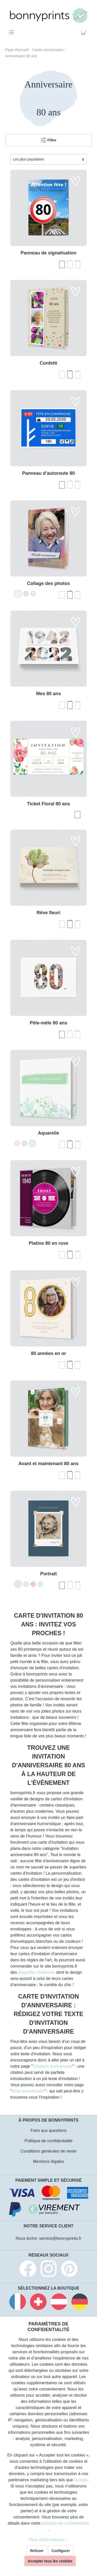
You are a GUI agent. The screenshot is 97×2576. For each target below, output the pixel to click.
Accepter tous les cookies (50, 2561)
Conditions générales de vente (48, 2151)
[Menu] (12, 32)
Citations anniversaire (53, 2066)
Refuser (36, 2551)
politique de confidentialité (65, 2523)
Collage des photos (48, 583)
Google (81, 2480)
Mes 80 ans (48, 693)
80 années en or (48, 1353)
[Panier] (85, 32)
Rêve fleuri (48, 912)
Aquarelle (48, 1133)
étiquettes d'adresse (36, 1972)
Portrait (48, 1573)
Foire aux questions (49, 2130)
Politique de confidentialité (49, 2141)
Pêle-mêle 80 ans (48, 1022)
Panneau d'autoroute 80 (48, 473)
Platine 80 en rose (48, 1243)
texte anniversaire (28, 2091)
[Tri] (48, 159)
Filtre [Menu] (48, 139)
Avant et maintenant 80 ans (48, 1463)
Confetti (48, 363)
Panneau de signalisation (48, 252)
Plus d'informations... (48, 2540)
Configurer (60, 2551)
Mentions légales (48, 2161)
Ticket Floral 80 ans (48, 803)
